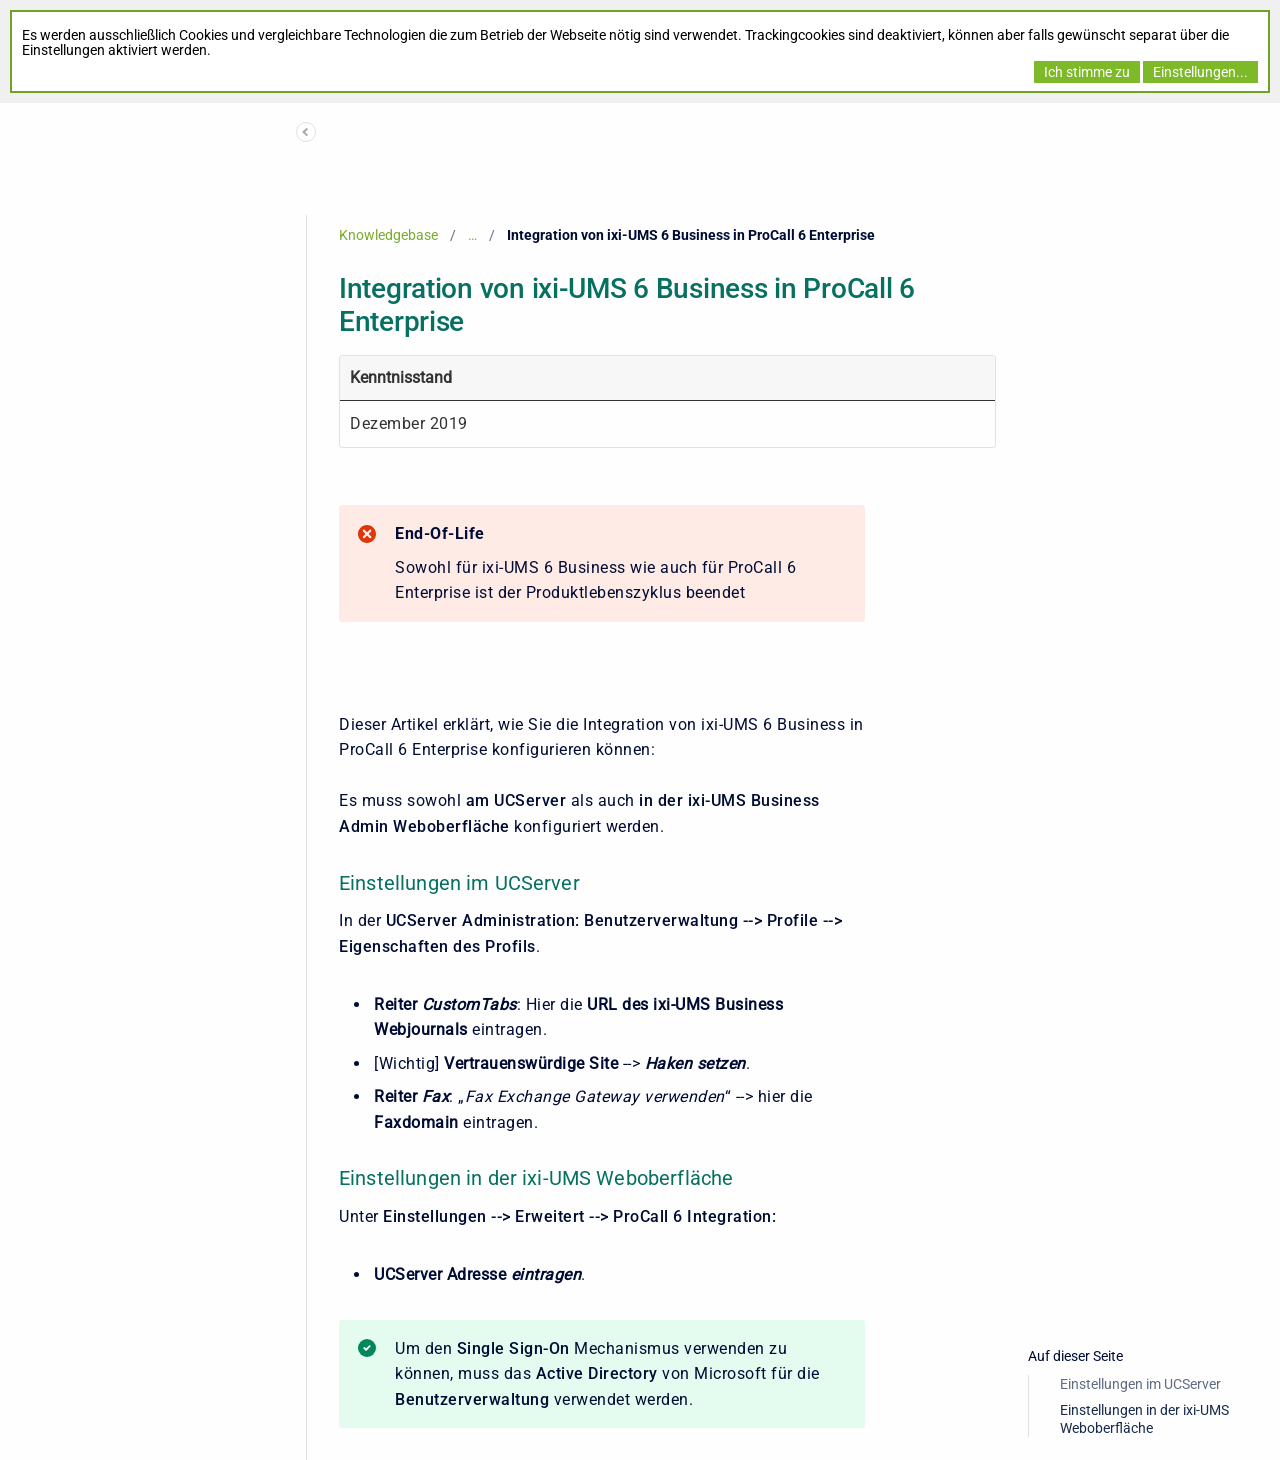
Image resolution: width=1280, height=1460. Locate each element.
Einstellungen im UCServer (1140, 1384)
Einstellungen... (1200, 72)
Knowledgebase (388, 235)
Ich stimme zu (1087, 72)
